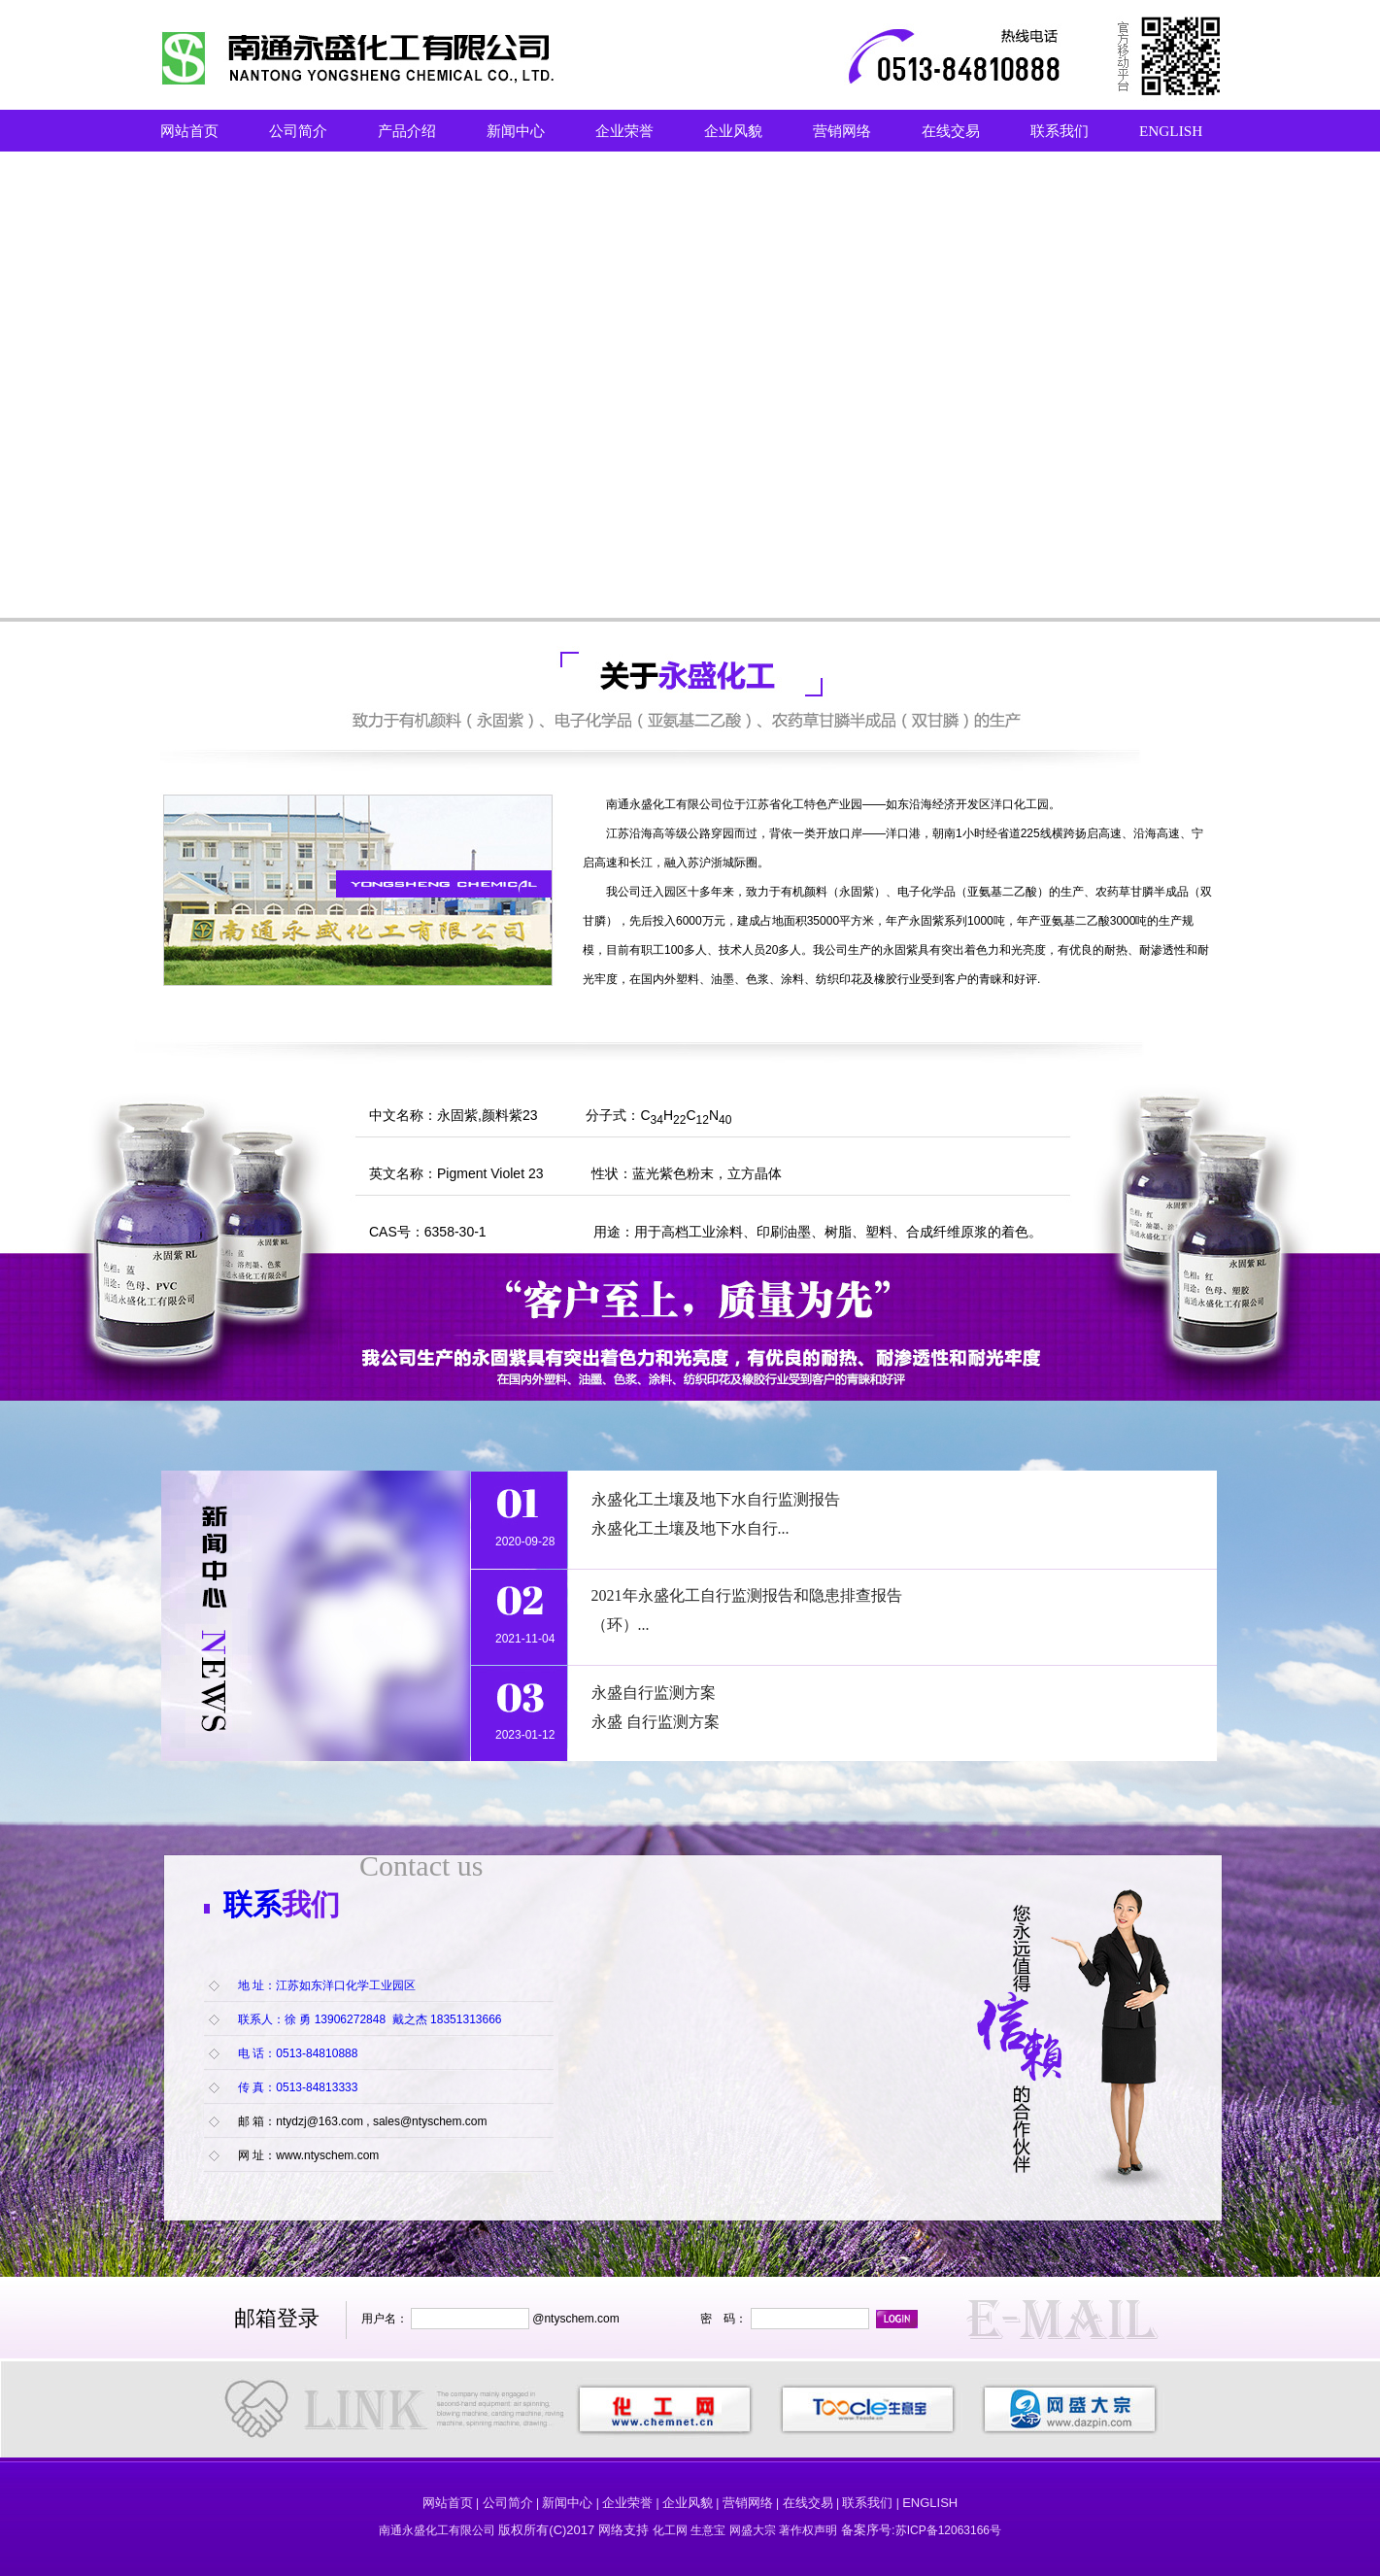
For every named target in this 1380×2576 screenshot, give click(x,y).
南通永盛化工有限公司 (664, 804)
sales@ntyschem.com (430, 2121)
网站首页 (189, 130)
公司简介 (298, 130)
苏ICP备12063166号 (948, 2530)
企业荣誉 (624, 130)
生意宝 (707, 2530)
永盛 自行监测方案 (657, 1721)
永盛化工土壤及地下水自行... (690, 1528)
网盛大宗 (752, 2530)
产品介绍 (407, 130)
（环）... (620, 1624)
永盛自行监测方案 (653, 1692)
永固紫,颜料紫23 (487, 1115)
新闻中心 (516, 130)
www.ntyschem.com (327, 2155)
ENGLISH (1170, 130)
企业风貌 (733, 130)
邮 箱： (257, 2121)
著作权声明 (808, 2530)
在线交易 (951, 130)
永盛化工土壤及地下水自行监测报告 (715, 1499)
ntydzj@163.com (319, 2121)
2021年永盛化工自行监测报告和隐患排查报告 (746, 1595)
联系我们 (1059, 130)
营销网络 (842, 130)
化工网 (670, 2530)
